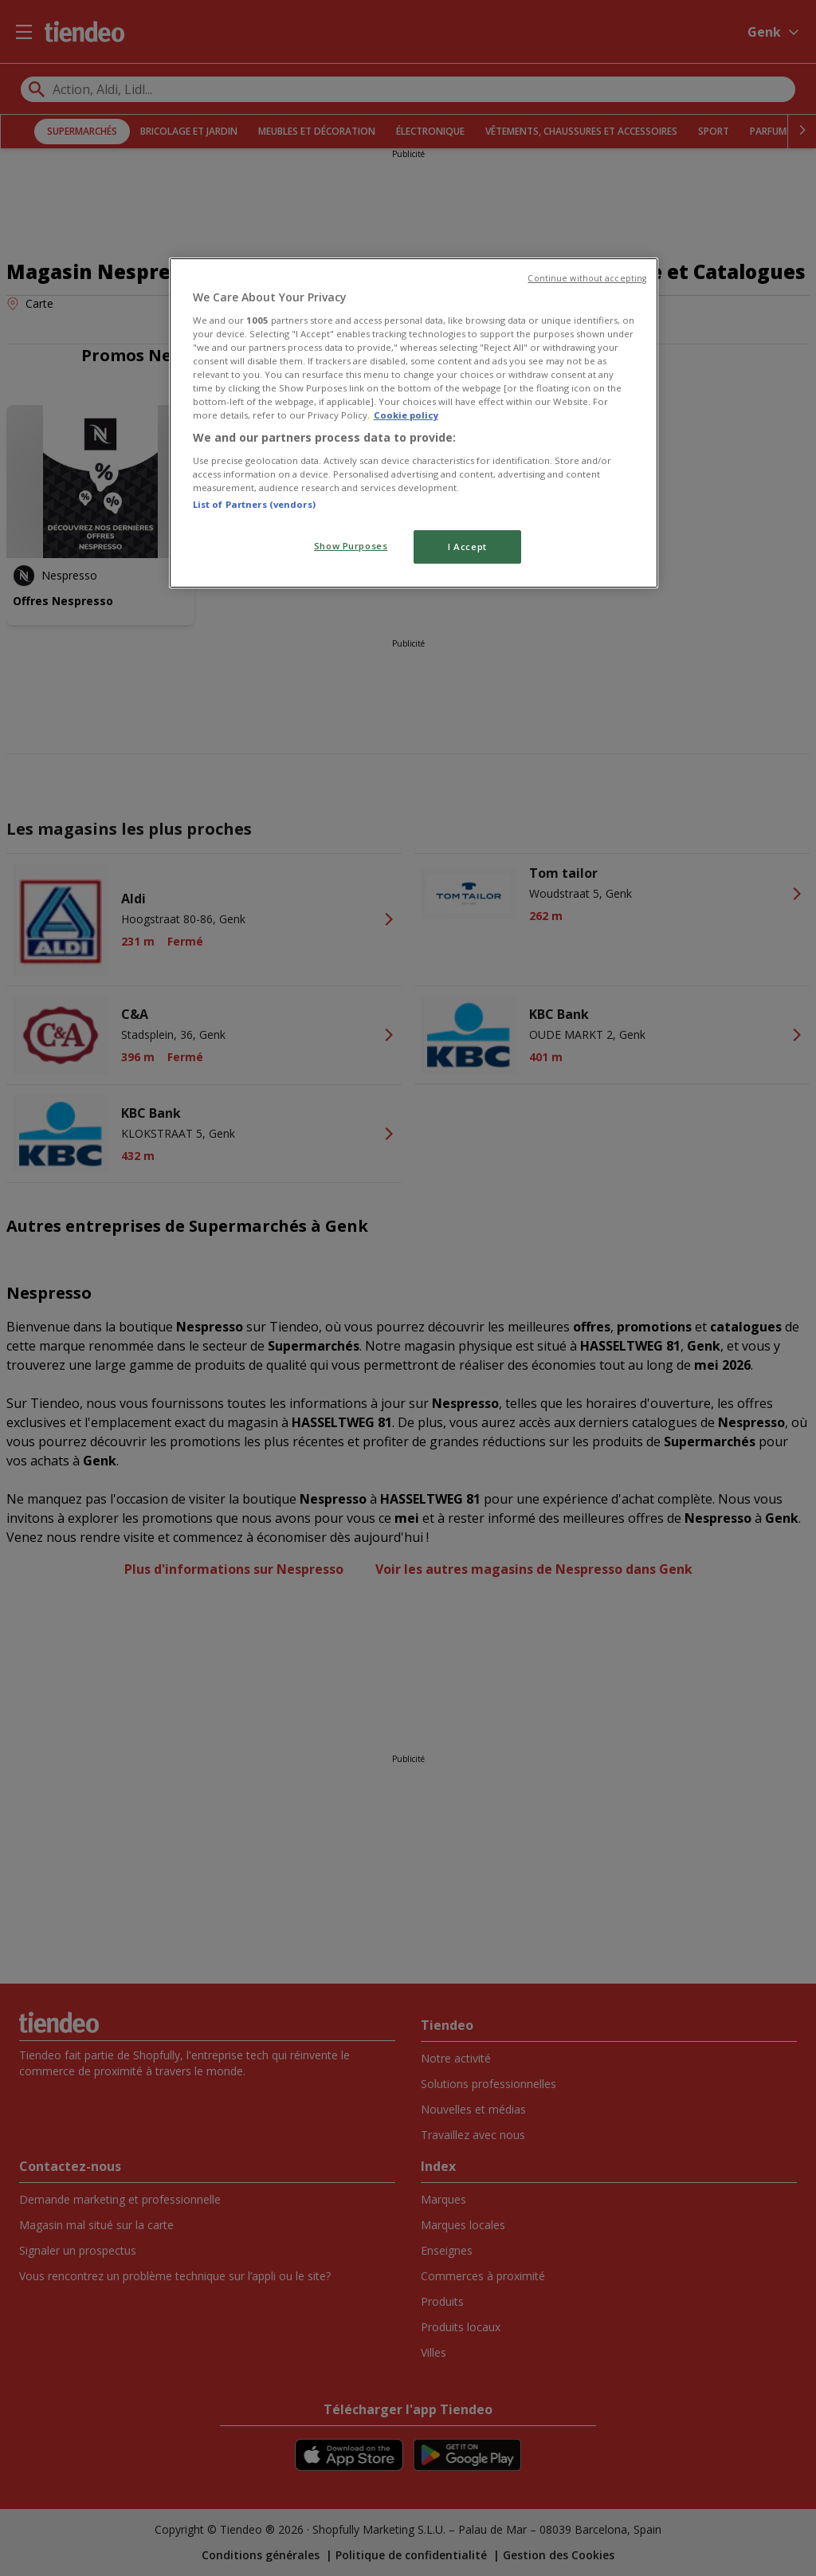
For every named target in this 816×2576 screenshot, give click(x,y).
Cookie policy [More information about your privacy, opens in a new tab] (406, 415)
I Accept (467, 547)
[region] (413, 423)
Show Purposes (350, 546)
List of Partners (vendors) (254, 504)
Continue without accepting (587, 278)
